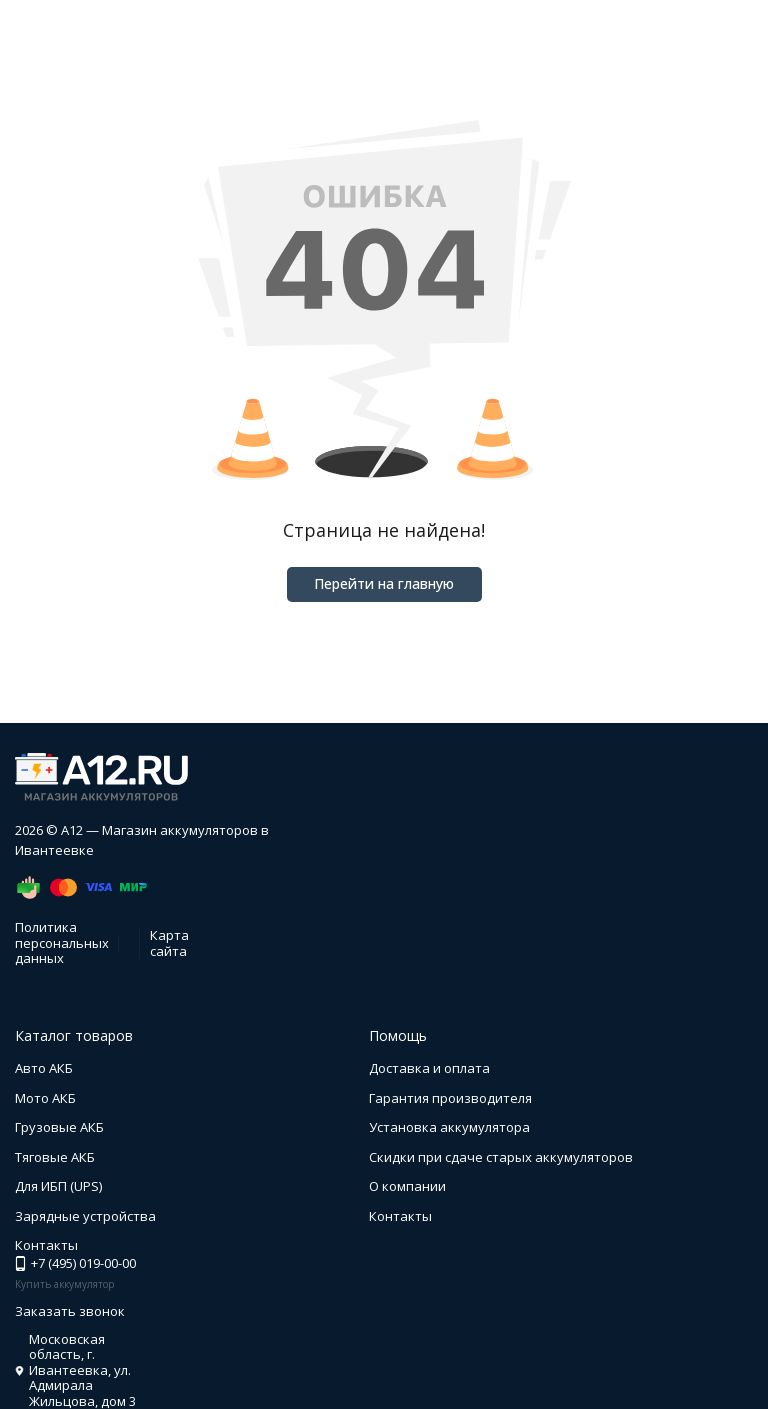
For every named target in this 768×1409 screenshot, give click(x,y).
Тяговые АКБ (55, 1157)
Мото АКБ (45, 1098)
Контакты (400, 1216)
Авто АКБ (44, 1068)
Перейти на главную (384, 583)
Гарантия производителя (450, 1098)
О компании (407, 1186)
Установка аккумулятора (449, 1127)
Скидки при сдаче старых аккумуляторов (501, 1157)
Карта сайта (169, 943)
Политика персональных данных (62, 942)
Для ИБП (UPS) (58, 1186)
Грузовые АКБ (59, 1127)
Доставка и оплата (429, 1068)
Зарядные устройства (85, 1216)
